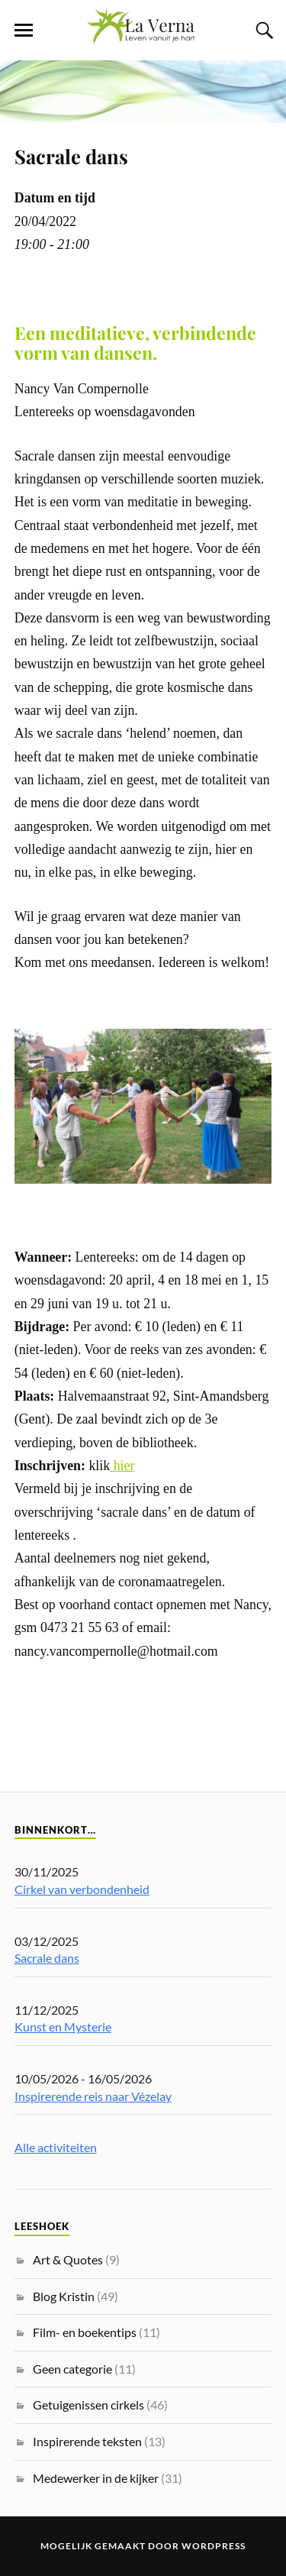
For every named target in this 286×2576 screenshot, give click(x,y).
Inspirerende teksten (87, 2441)
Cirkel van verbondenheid (81, 1889)
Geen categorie (72, 2368)
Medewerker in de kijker (96, 2478)
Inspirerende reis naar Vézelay (93, 2096)
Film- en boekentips (85, 2332)
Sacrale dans (71, 156)
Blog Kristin (64, 2296)
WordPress (214, 2546)
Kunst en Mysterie (62, 2026)
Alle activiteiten (55, 2147)
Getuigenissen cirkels (88, 2404)
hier (122, 1465)
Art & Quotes (68, 2259)
